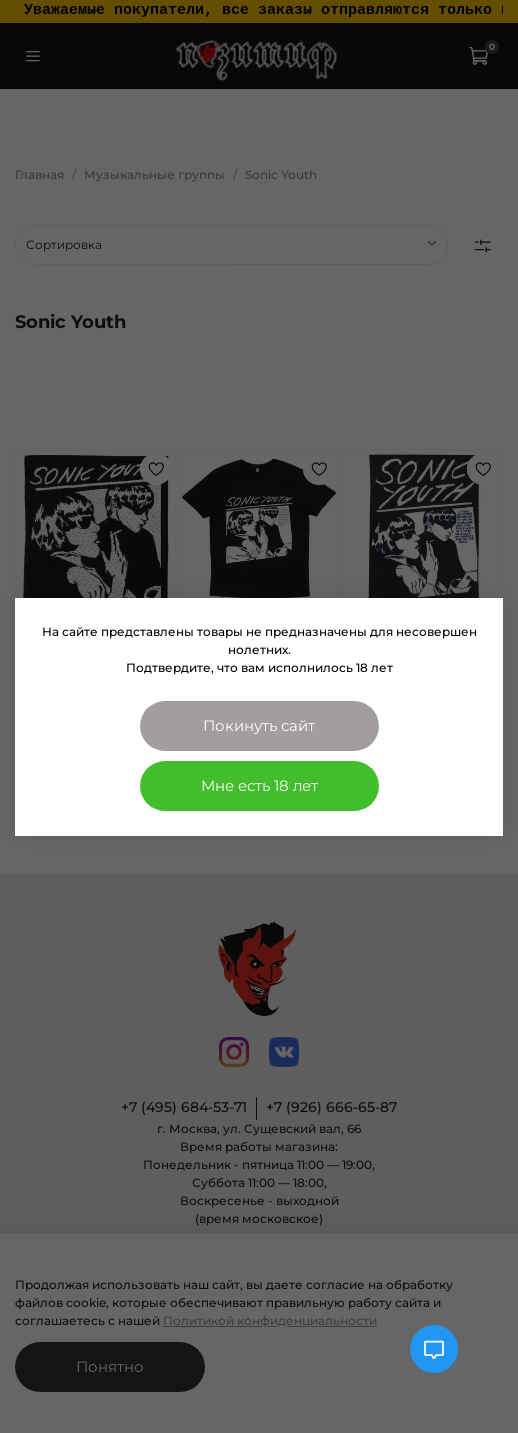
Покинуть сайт (259, 725)
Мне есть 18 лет (259, 785)
